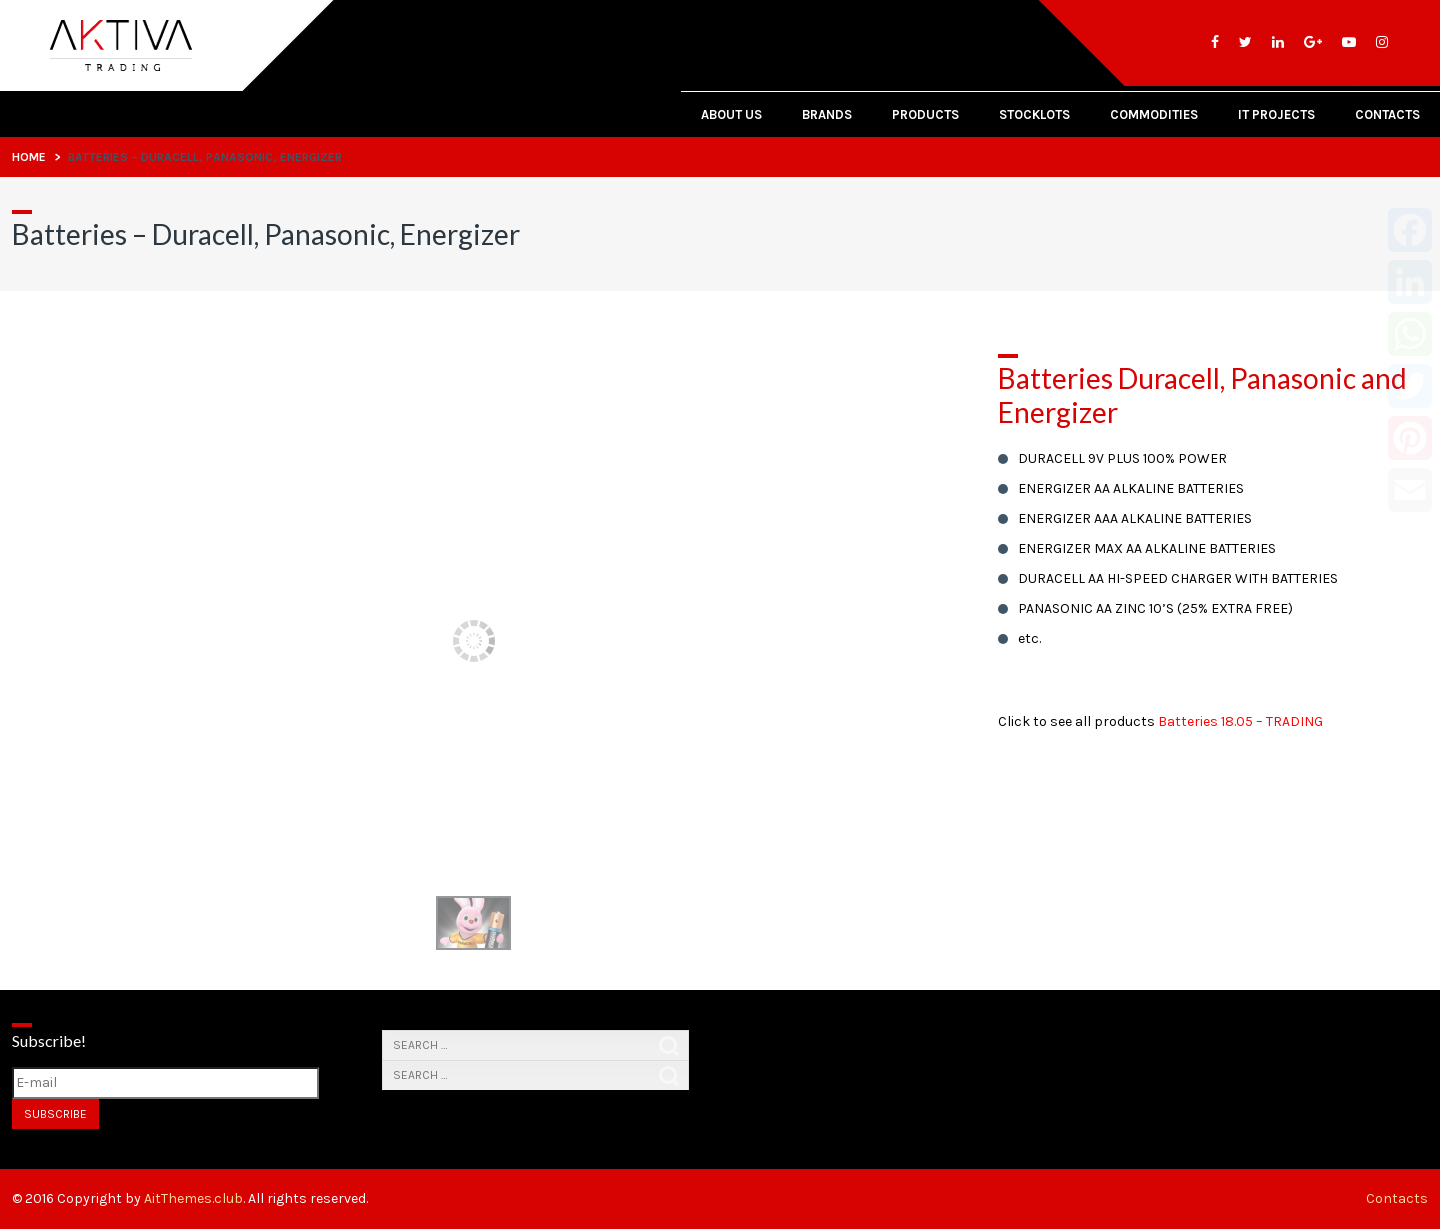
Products (925, 114)
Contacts (1387, 114)
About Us (731, 114)
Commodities (1154, 114)
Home (29, 157)
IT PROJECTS (1276, 114)
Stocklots (1034, 114)
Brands (827, 114)
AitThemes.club (193, 1198)
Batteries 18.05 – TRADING (1240, 721)
